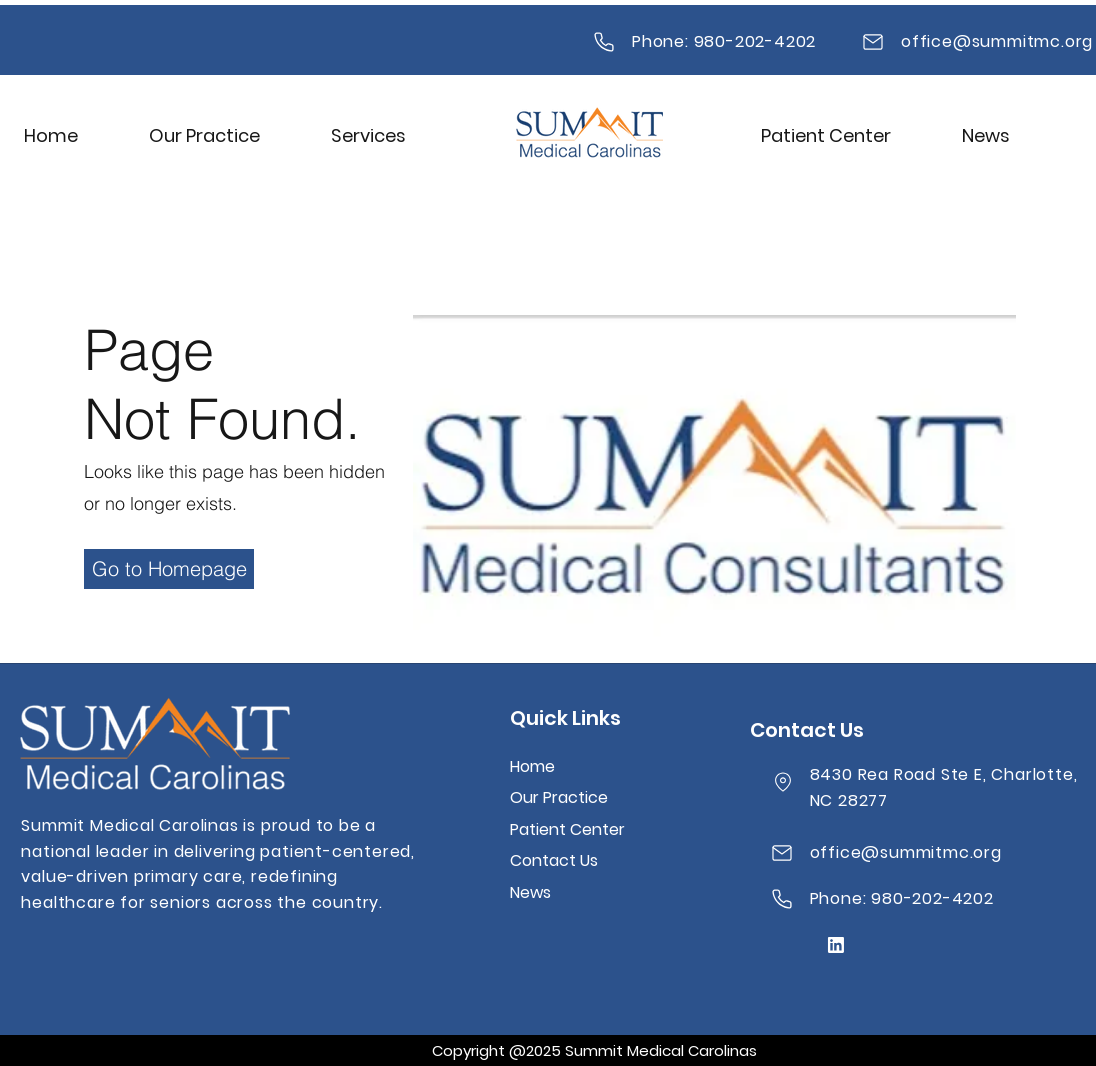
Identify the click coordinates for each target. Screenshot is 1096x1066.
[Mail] (604, 42)
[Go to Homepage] (169, 569)
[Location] (783, 782)
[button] (369, 135)
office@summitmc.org (997, 41)
